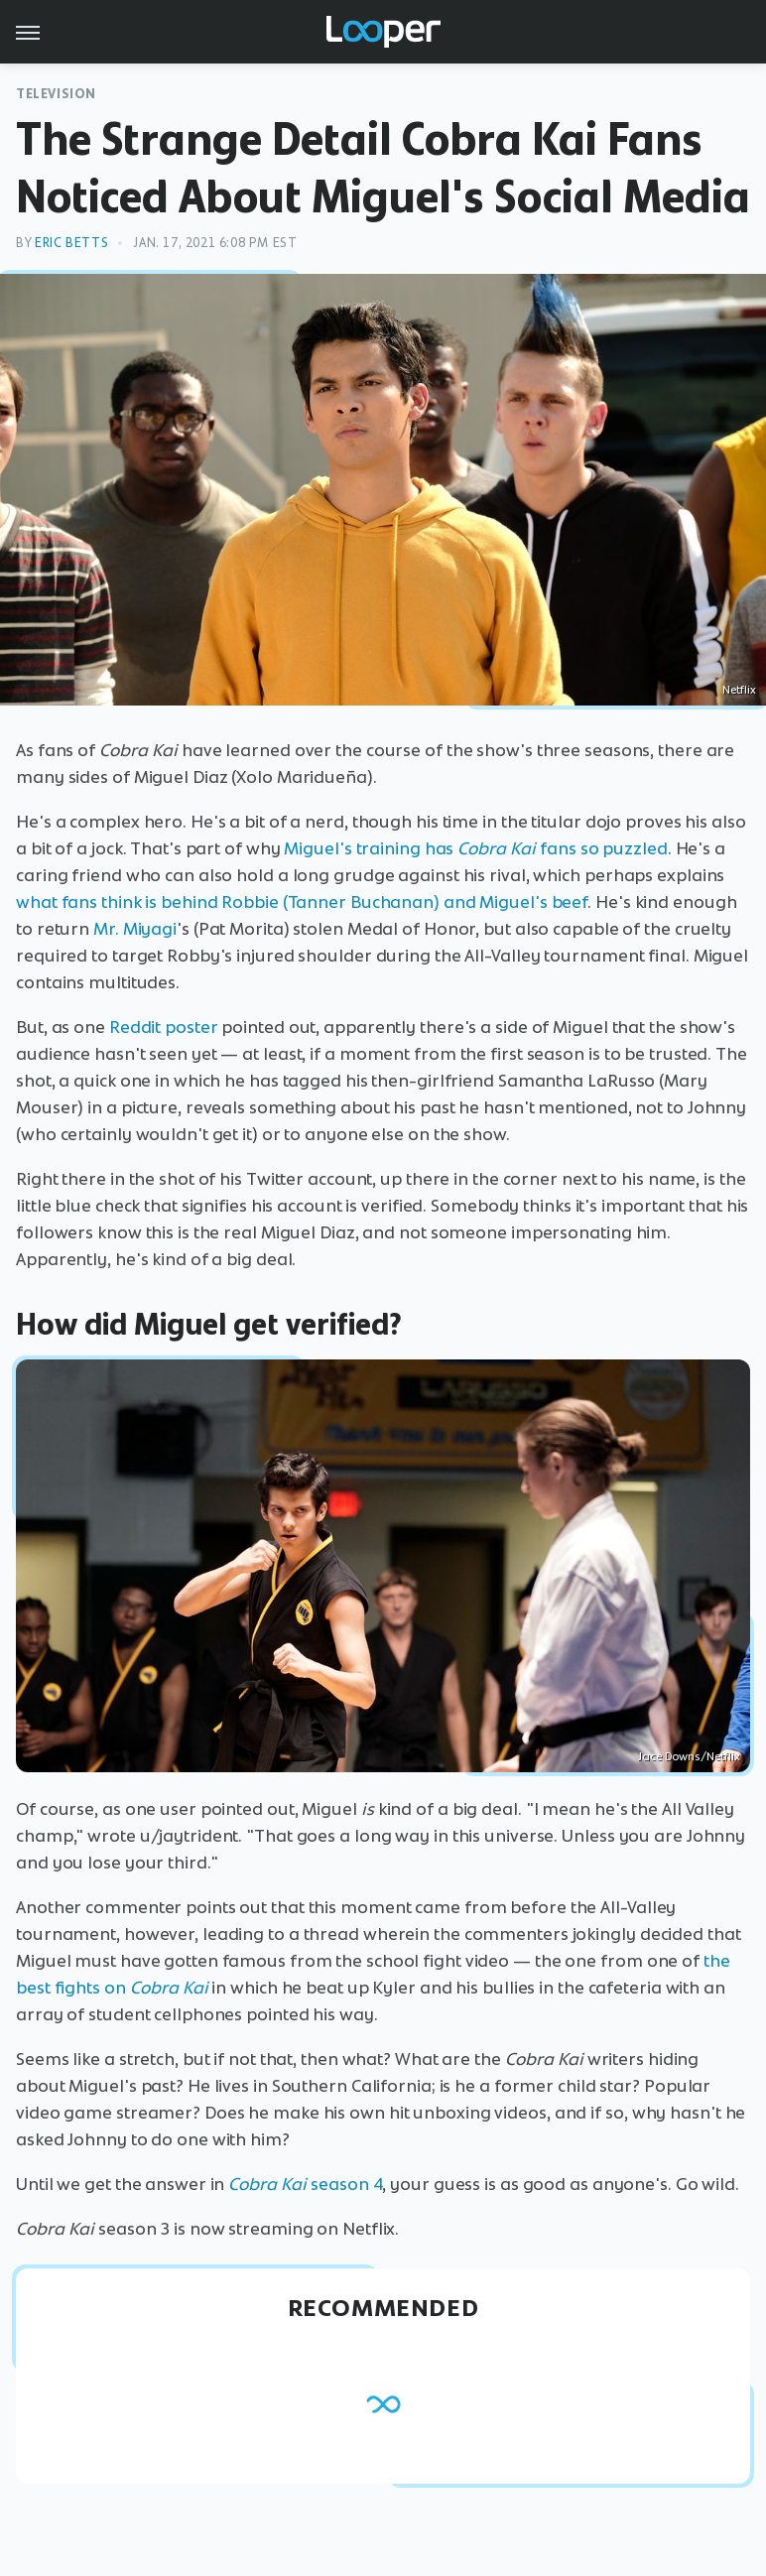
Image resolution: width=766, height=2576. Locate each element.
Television (56, 93)
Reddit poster (163, 1027)
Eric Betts (71, 242)
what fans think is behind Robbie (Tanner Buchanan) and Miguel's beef (301, 902)
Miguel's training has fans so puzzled (475, 848)
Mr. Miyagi (135, 929)
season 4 (305, 2184)
